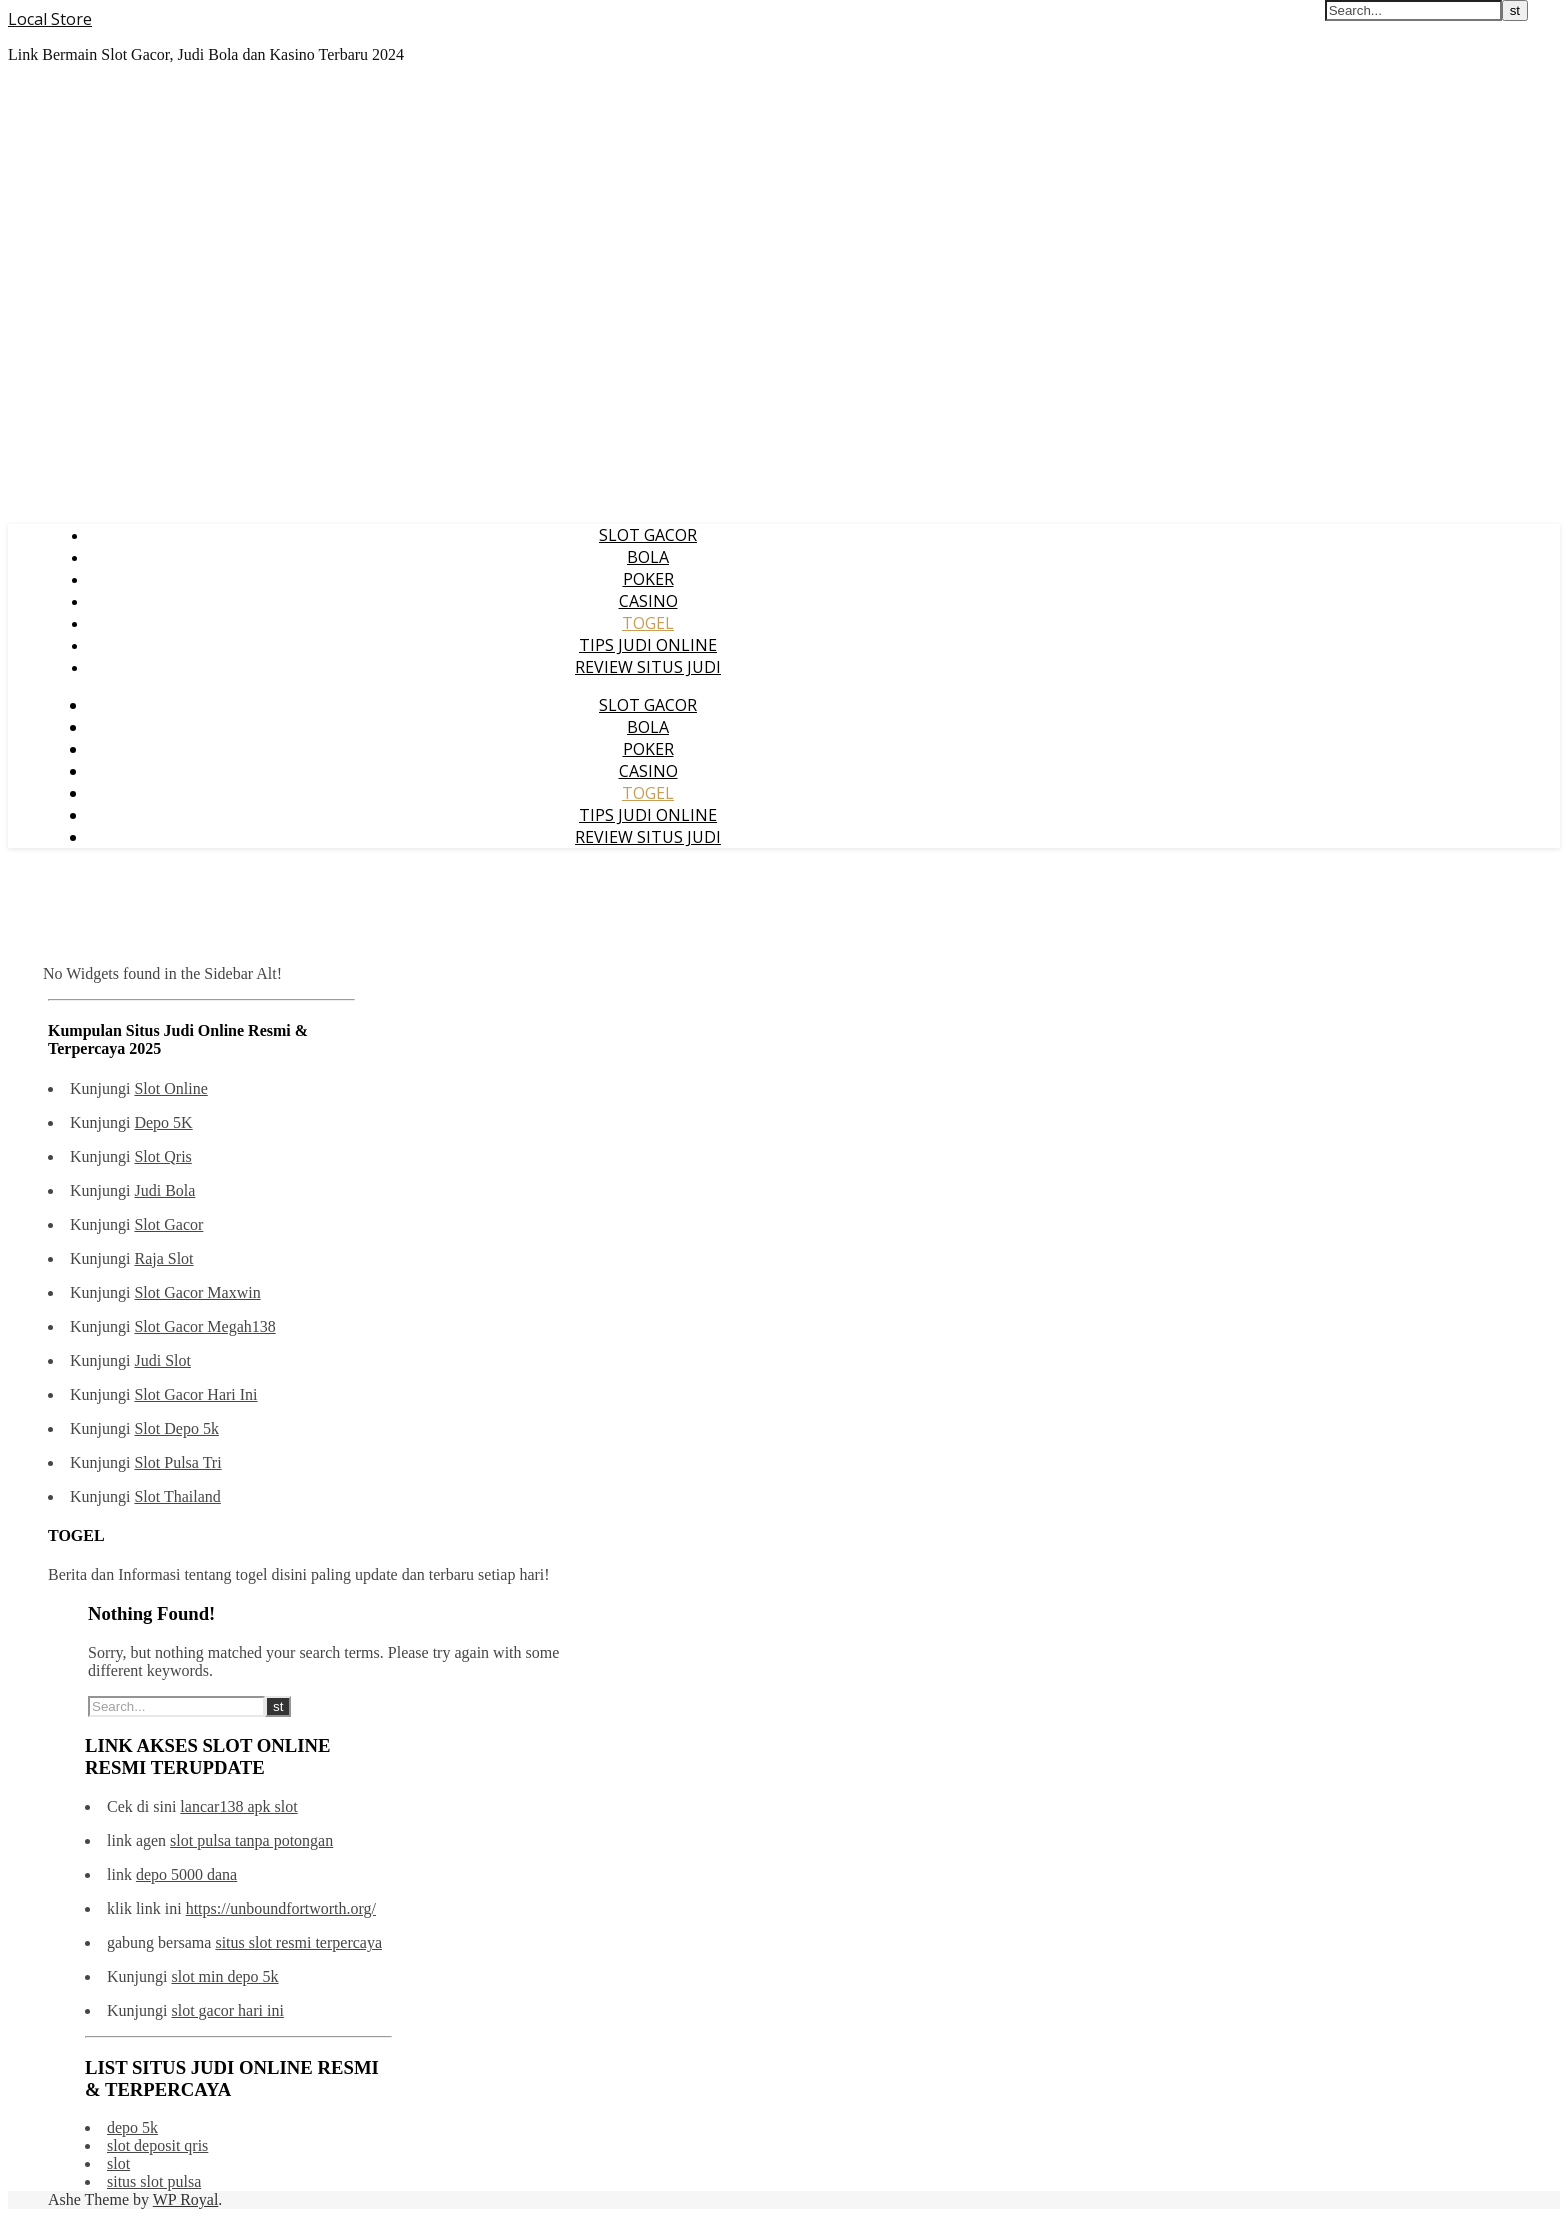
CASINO (648, 601)
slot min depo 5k (224, 1976)
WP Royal (186, 2199)
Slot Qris (162, 1156)
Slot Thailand (177, 1496)
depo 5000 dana (186, 1874)
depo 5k (132, 2127)
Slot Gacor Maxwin (197, 1292)
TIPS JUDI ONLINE (648, 645)
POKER (648, 579)
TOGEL (648, 623)
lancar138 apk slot (238, 1806)
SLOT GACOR (648, 535)
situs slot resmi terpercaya (298, 1942)
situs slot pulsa (154, 2181)
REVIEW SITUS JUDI (648, 667)
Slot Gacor (168, 1224)
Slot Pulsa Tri (177, 1462)
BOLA (648, 557)
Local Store (50, 19)
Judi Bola (164, 1190)
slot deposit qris (157, 2145)
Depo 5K (163, 1122)
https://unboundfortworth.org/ (281, 1908)
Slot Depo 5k (176, 1428)
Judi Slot (162, 1360)
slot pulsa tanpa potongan (251, 1840)
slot (118, 2163)
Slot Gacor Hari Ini (195, 1394)
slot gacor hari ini (227, 2010)
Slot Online (170, 1088)
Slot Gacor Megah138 (204, 1326)
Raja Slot (163, 1258)
